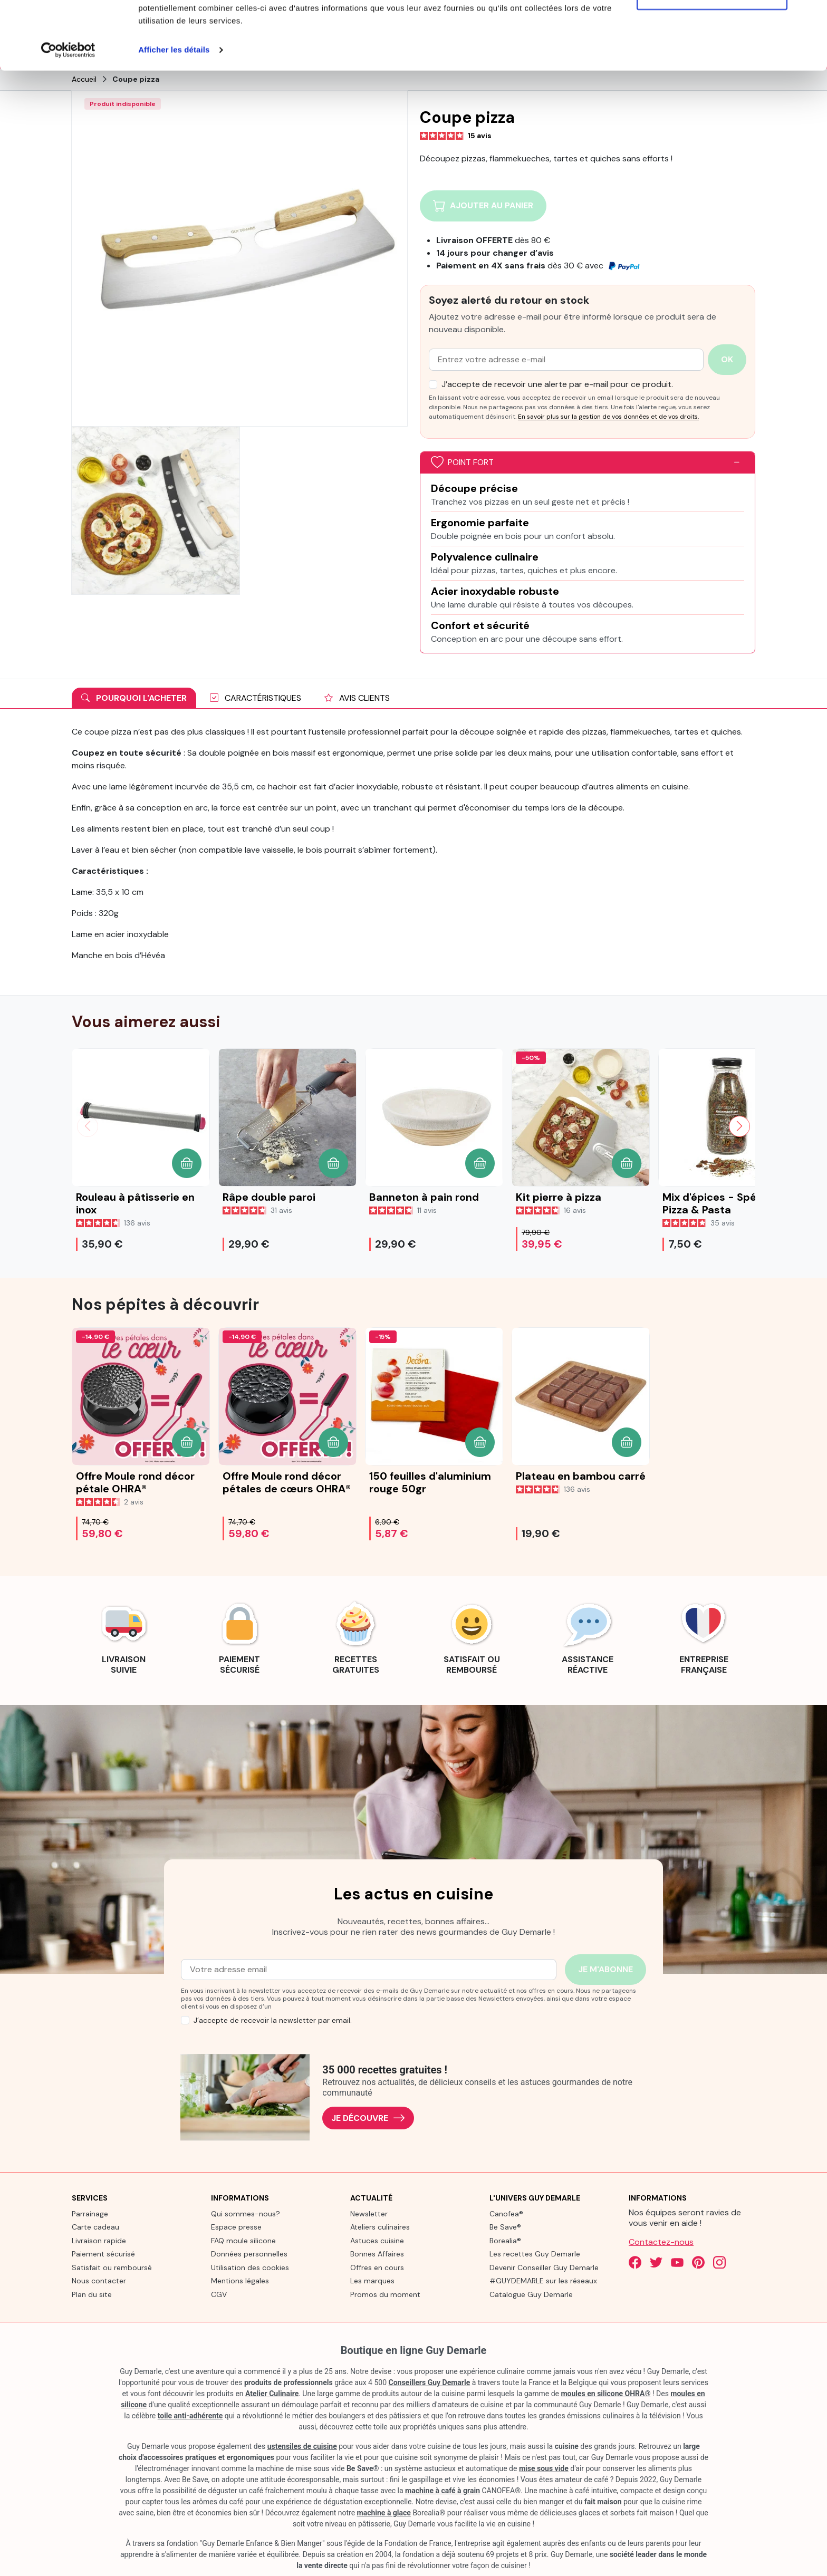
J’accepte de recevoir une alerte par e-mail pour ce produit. (557, 383)
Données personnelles (249, 2253)
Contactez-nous (661, 2240)
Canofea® (506, 2212)
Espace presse (236, 2226)
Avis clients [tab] (357, 696)
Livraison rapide (99, 2239)
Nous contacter (99, 2280)
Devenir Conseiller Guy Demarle (544, 2266)
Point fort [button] (462, 461)
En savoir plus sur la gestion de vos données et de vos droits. (608, 415)
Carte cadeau (95, 2226)
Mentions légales (240, 2280)
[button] (186, 1162)
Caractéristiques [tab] (255, 696)
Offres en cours (377, 2266)
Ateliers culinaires (380, 2226)
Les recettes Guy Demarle (534, 2253)
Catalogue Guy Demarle (531, 2293)
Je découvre (368, 2117)
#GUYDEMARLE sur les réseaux (543, 2280)
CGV (219, 2293)
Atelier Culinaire (272, 2393)
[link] (123, 1635)
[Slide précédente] (87, 1125)
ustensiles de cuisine (302, 2446)
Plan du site (92, 2293)
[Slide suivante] (739, 1125)
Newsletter (369, 2212)
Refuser (712, 62)
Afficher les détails (173, 117)
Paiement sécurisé (103, 2253)
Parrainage (90, 2212)
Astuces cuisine (377, 2239)
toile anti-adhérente (190, 2415)
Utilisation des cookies (250, 2266)
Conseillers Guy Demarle (429, 2382)
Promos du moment (385, 2293)
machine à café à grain (442, 2490)
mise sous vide (544, 2468)
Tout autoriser (712, 27)
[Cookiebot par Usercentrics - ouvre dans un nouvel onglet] (68, 118)
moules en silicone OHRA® (605, 2393)
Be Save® (505, 2226)
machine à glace (384, 2512)
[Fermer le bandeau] (810, 16)
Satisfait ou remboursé (112, 2266)
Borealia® (505, 2239)
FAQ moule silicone (243, 2239)
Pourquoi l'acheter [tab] (134, 696)
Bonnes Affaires (377, 2253)
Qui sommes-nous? (245, 2212)
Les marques (372, 2280)
